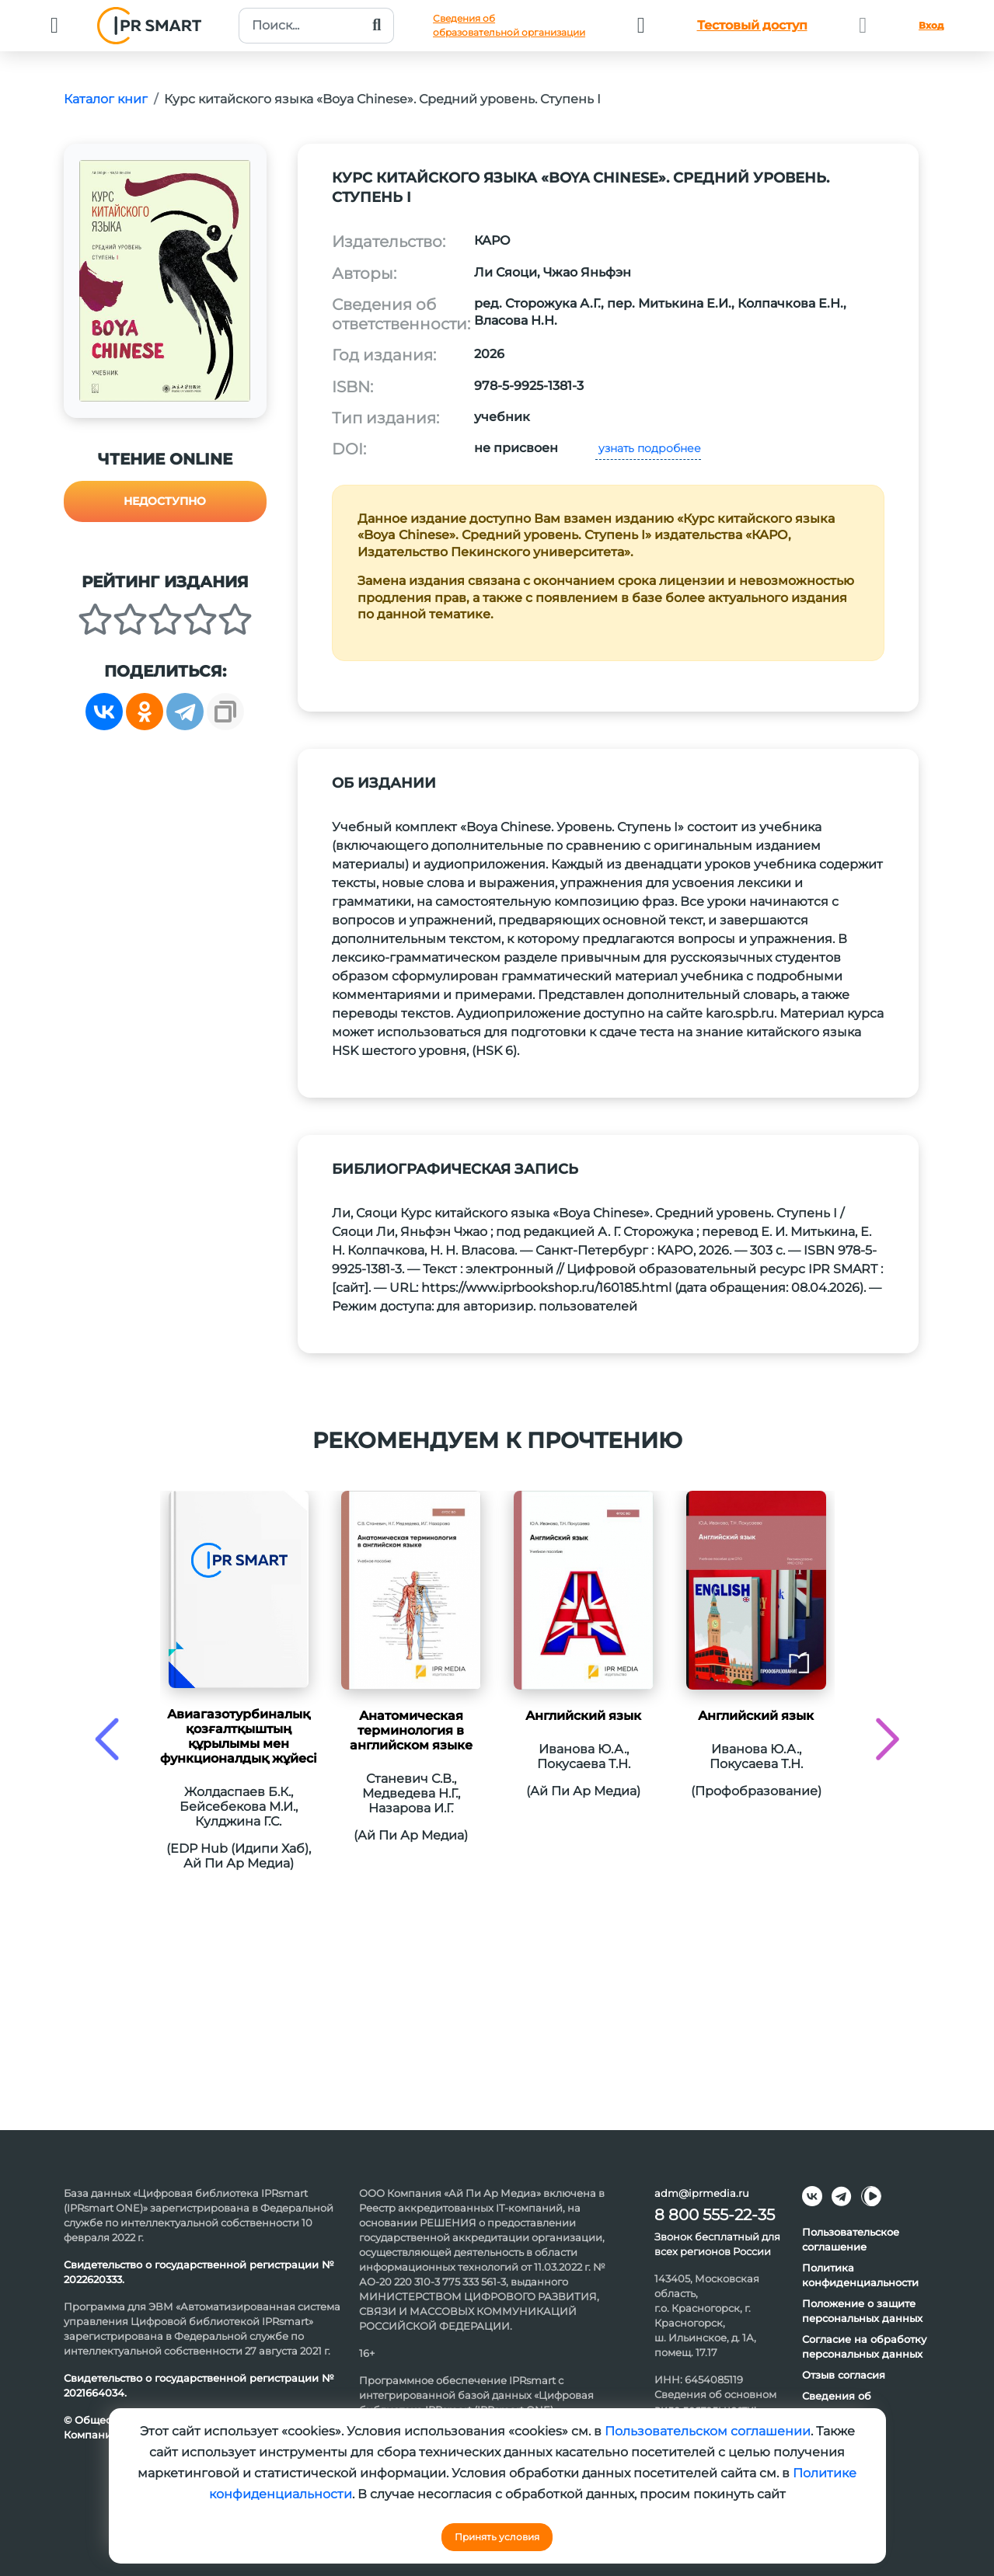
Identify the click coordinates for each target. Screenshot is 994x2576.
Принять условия (497, 2537)
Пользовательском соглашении (708, 2431)
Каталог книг (106, 99)
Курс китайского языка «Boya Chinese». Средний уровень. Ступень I (382, 99)
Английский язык (583, 1715)
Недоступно (165, 501)
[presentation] (106, 1739)
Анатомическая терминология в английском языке (411, 1730)
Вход (931, 25)
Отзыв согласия (843, 2375)
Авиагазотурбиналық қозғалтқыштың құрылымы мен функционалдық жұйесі (238, 1736)
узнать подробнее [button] (648, 448)
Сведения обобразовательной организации (509, 25)
